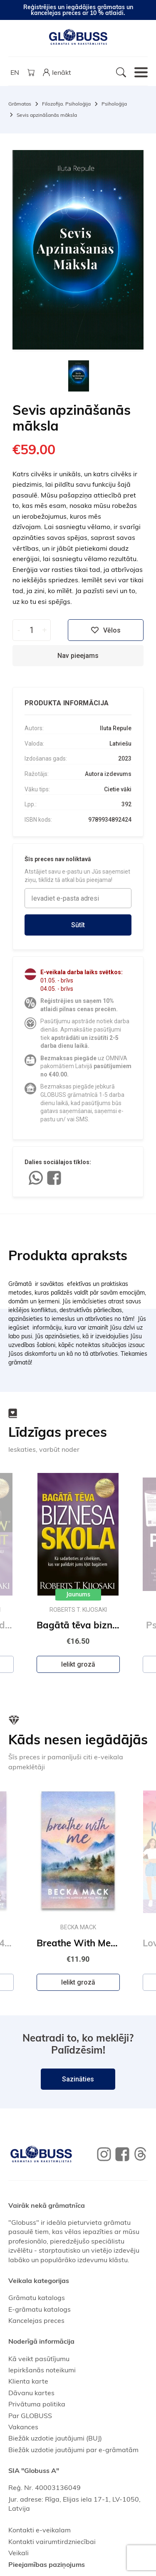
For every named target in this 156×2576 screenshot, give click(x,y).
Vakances (23, 2427)
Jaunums (78, 1594)
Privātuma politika (36, 2404)
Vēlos (106, 630)
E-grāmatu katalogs (39, 2309)
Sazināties (78, 2079)
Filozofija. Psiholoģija (66, 104)
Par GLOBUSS (30, 2415)
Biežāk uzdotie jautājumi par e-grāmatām (73, 2449)
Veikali (18, 2553)
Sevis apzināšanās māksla (47, 115)
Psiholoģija (114, 104)
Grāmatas (19, 104)
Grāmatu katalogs (36, 2297)
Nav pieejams (78, 656)
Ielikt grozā (78, 1664)
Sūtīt (78, 925)
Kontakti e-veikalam (39, 2530)
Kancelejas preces (36, 2320)
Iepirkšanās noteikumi (42, 2370)
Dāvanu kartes (31, 2393)
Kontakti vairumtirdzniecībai (52, 2541)
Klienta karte (28, 2381)
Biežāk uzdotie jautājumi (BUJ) (55, 2438)
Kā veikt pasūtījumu (38, 2358)
